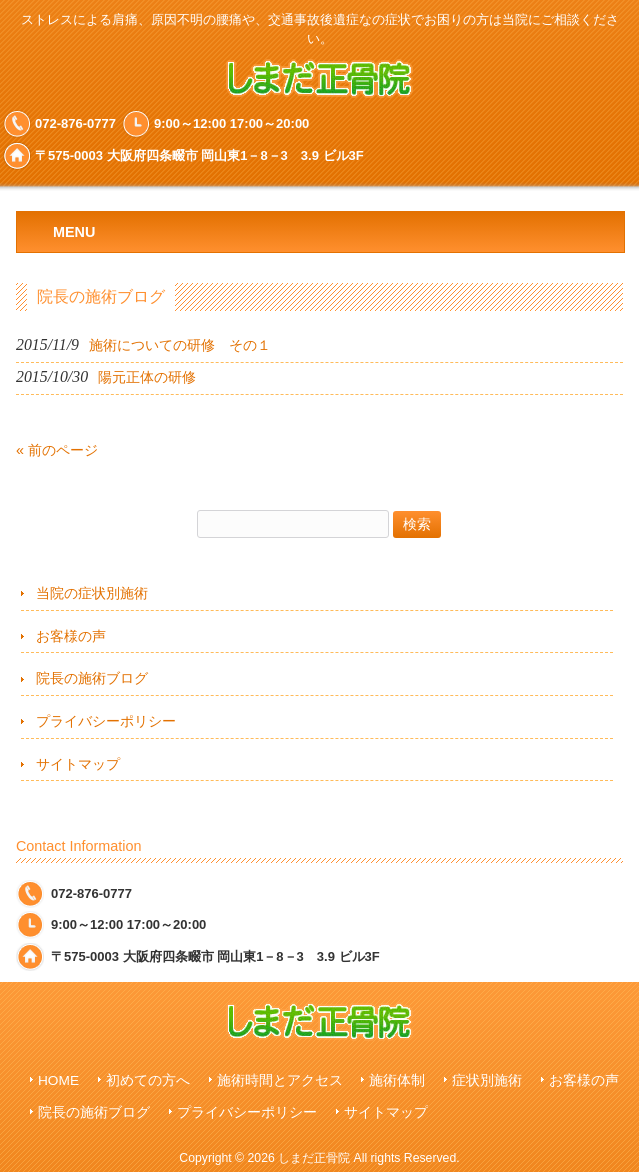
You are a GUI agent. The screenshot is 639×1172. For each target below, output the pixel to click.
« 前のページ (57, 450)
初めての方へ (148, 1080)
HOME (58, 1080)
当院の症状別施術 (92, 593)
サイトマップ (78, 764)
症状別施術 (487, 1080)
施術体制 (397, 1080)
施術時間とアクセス (280, 1080)
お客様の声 (71, 636)
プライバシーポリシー (106, 721)
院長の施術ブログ (92, 678)
